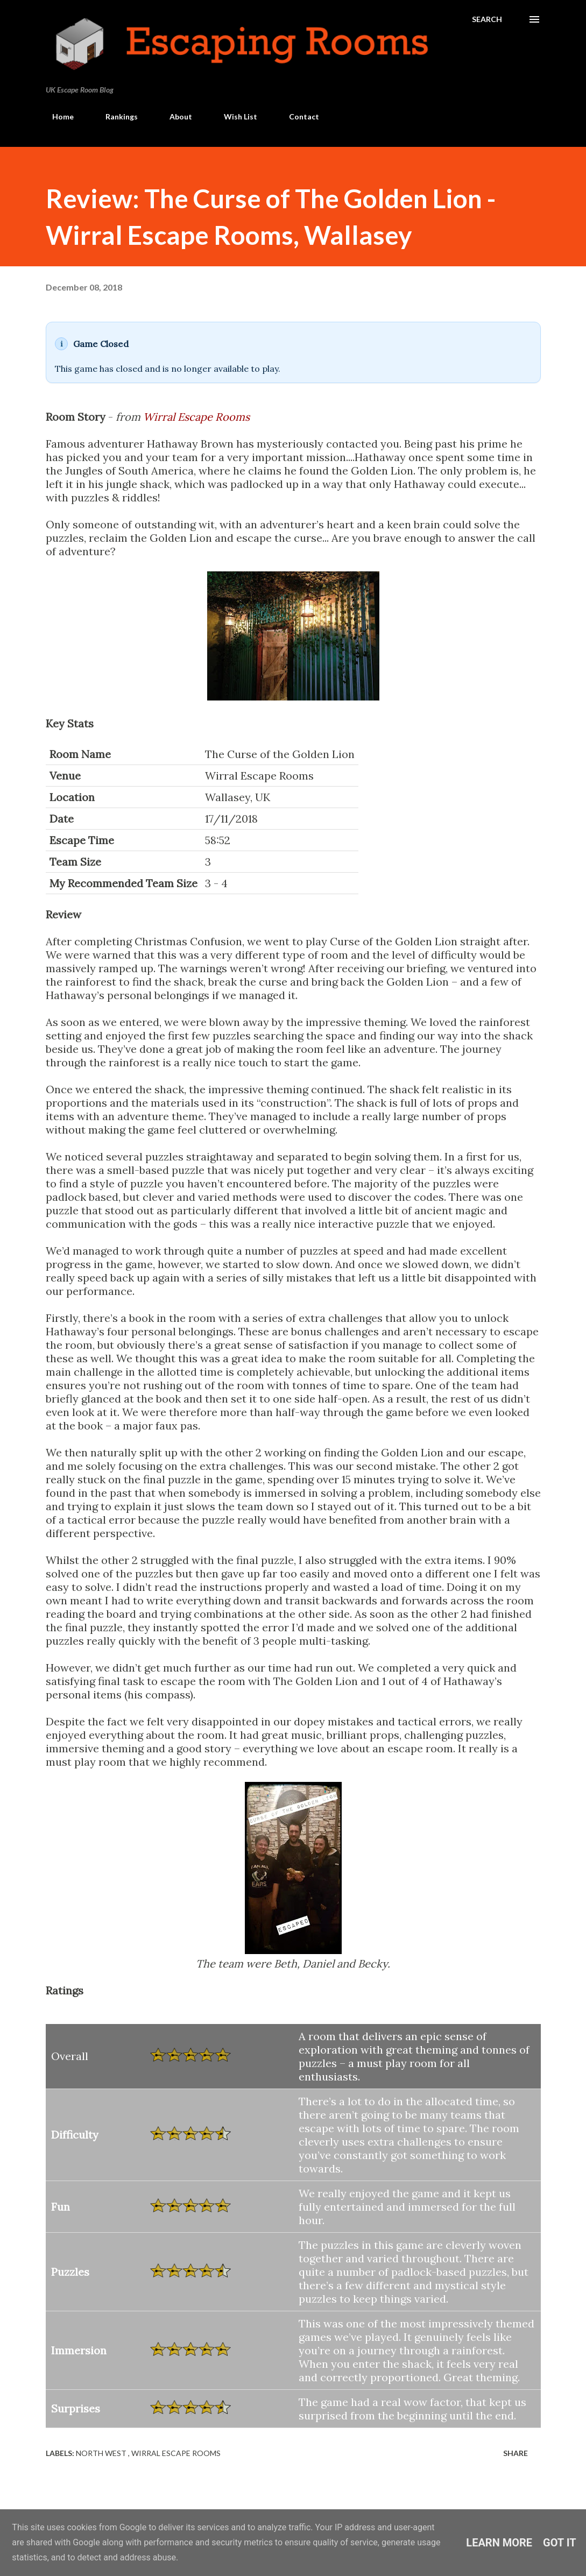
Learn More (499, 2542)
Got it (559, 2542)
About (174, 116)
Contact (298, 116)
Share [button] (515, 2453)
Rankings (115, 116)
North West (102, 2453)
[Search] (487, 19)
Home (56, 116)
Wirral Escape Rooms (196, 416)
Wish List (234, 116)
